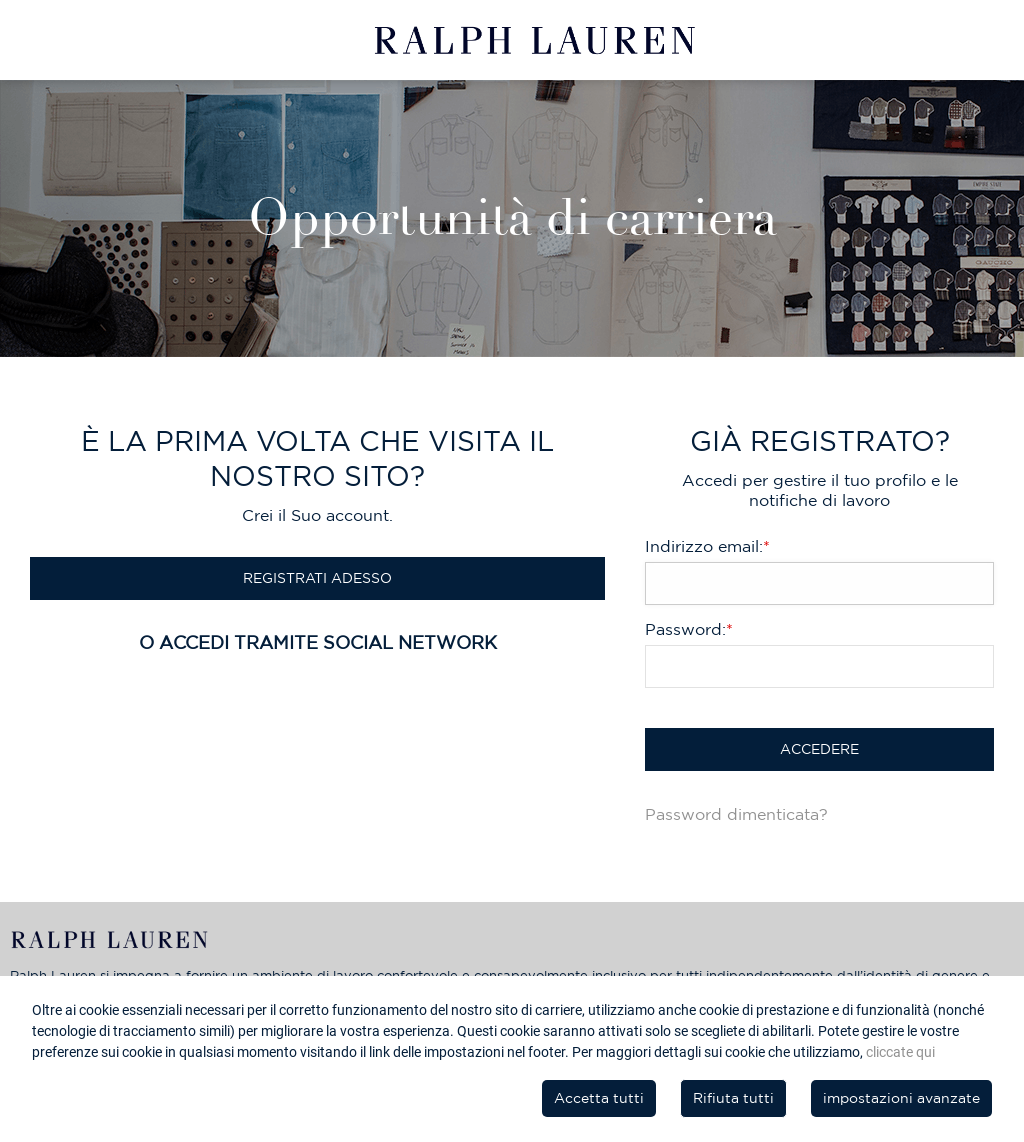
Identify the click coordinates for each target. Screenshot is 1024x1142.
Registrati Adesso (317, 578)
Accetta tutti (599, 1098)
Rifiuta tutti (733, 1098)
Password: (689, 629)
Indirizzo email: (707, 546)
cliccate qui (900, 1052)
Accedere (819, 749)
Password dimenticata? (736, 814)
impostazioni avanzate (901, 1098)
